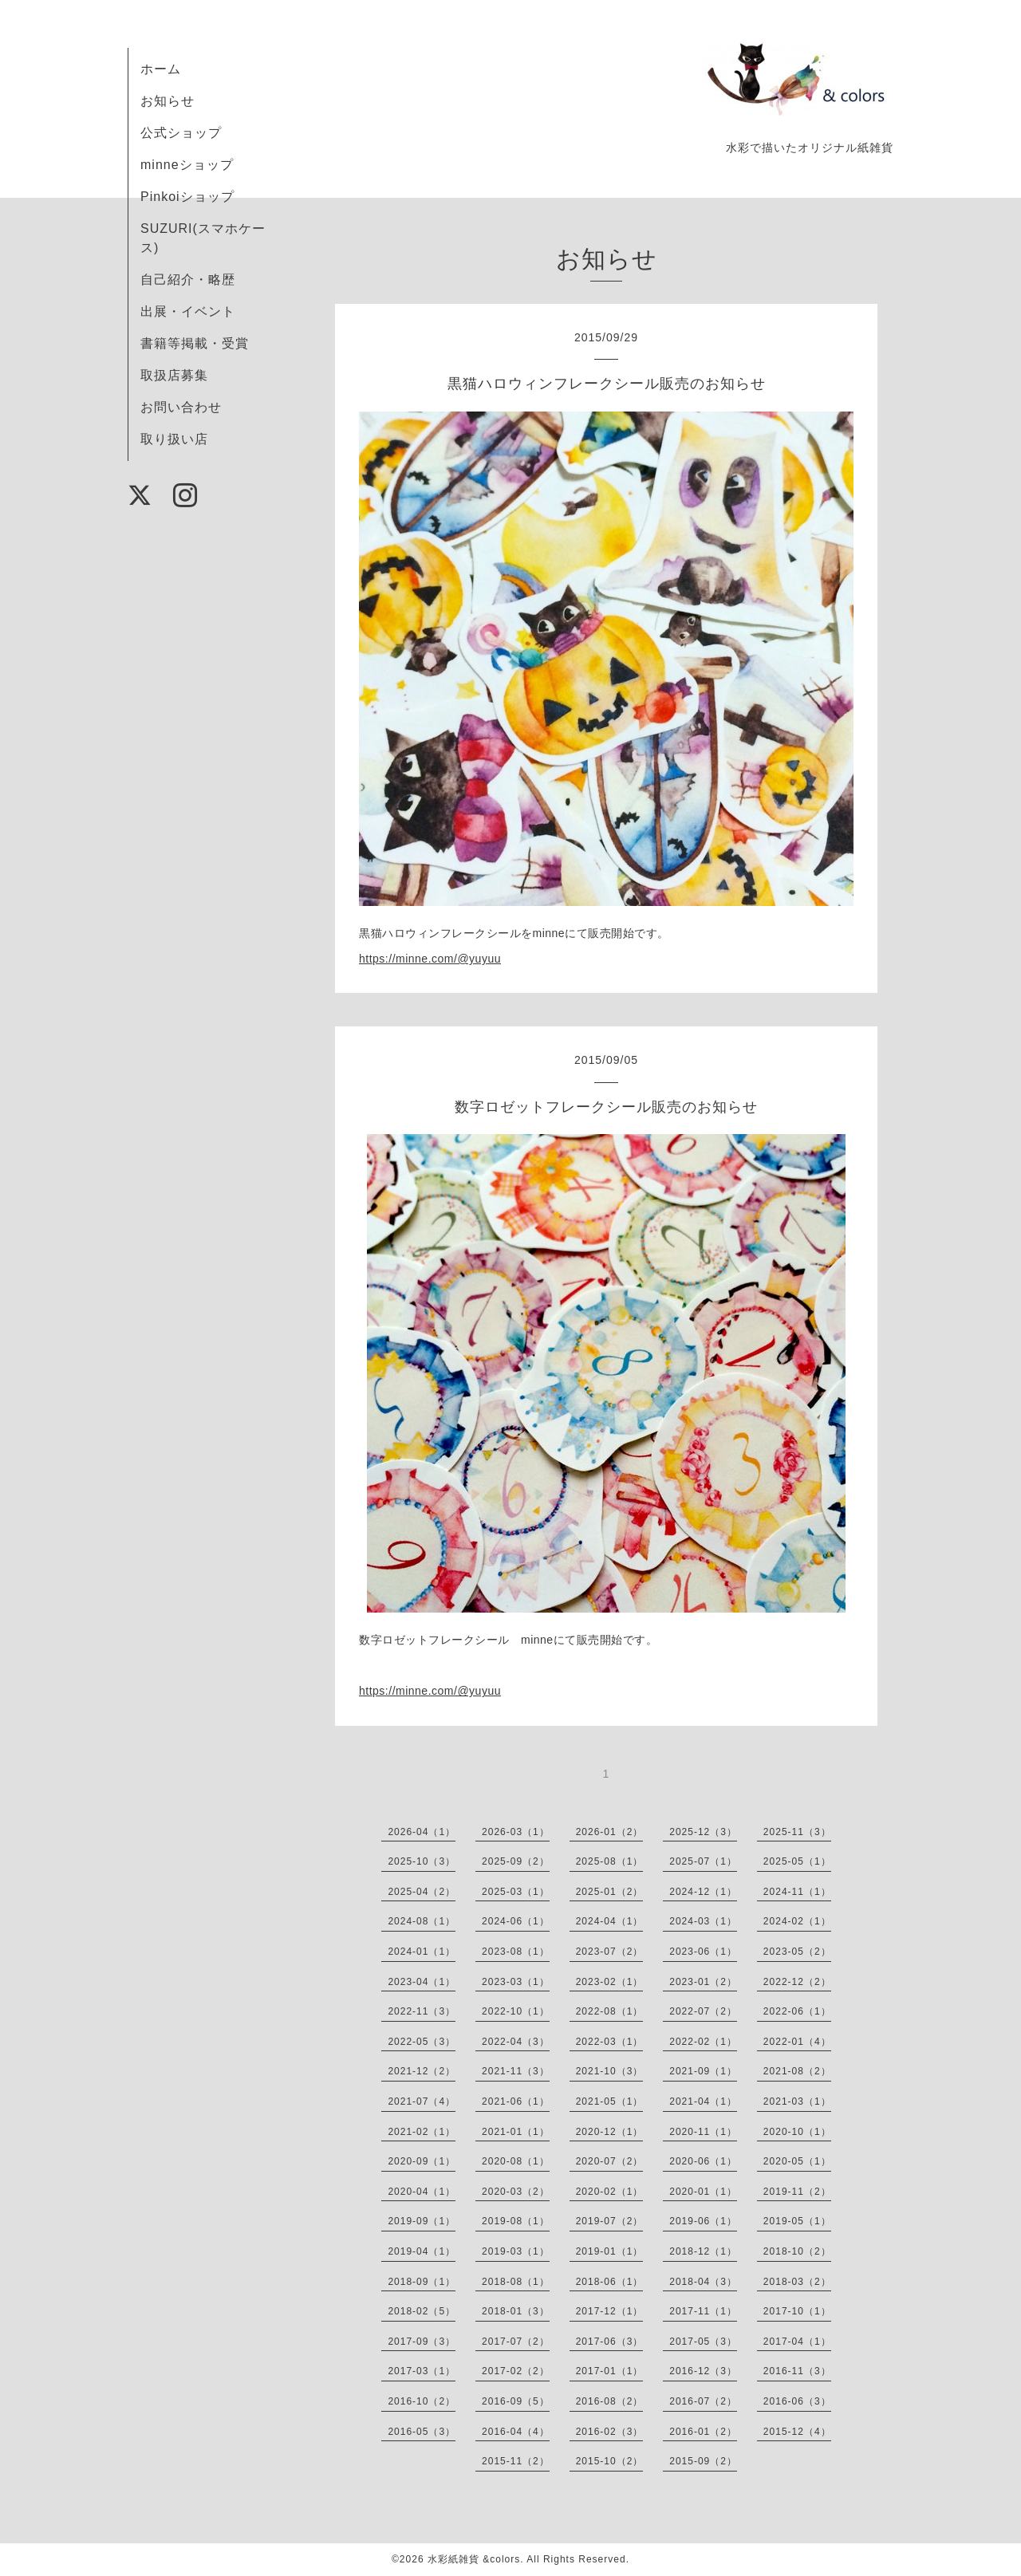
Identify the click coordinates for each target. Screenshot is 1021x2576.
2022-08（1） (610, 2011)
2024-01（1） (421, 1951)
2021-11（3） (516, 2071)
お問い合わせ (181, 407)
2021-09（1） (703, 2071)
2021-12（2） (421, 2071)
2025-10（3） (421, 1861)
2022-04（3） (516, 2041)
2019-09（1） (421, 2221)
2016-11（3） (797, 2371)
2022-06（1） (797, 2011)
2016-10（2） (421, 2401)
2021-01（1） (516, 2131)
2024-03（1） (703, 1921)
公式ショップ (181, 133)
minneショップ (187, 164)
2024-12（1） (703, 1891)
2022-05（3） (421, 2041)
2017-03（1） (421, 2371)
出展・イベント (187, 311)
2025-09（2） (516, 1861)
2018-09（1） (421, 2281)
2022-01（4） (797, 2041)
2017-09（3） (421, 2341)
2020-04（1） (421, 2191)
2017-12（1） (610, 2311)
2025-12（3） (703, 1831)
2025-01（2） (610, 1891)
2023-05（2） (797, 1951)
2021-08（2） (797, 2071)
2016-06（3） (797, 2401)
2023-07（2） (610, 1951)
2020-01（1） (703, 2191)
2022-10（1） (516, 2011)
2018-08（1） (516, 2281)
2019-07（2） (610, 2221)
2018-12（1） (703, 2251)
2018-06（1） (610, 2281)
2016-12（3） (703, 2371)
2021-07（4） (421, 2101)
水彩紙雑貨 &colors (474, 2559)
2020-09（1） (421, 2161)
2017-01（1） (610, 2371)
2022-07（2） (703, 2011)
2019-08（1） (516, 2221)
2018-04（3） (703, 2281)
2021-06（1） (516, 2101)
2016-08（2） (610, 2401)
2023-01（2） (703, 1981)
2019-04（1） (421, 2251)
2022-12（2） (797, 1981)
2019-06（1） (703, 2221)
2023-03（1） (516, 1981)
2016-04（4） (516, 2431)
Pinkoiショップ (187, 196)
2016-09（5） (516, 2401)
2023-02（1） (610, 1981)
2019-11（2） (797, 2191)
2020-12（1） (610, 2131)
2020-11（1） (703, 2131)
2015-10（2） (610, 2461)
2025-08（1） (610, 1861)
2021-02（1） (421, 2131)
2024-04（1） (610, 1921)
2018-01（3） (516, 2311)
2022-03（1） (610, 2041)
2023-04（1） (421, 1981)
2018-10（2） (797, 2251)
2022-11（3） (421, 2011)
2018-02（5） (421, 2311)
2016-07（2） (703, 2401)
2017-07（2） (516, 2341)
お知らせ (167, 101)
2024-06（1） (516, 1921)
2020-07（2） (610, 2161)
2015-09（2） (703, 2461)
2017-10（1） (797, 2311)
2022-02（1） (703, 2041)
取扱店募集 (174, 375)
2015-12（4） (797, 2431)
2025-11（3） (797, 1831)
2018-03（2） (797, 2281)
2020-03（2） (516, 2191)
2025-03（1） (516, 1891)
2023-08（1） (516, 1951)
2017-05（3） (703, 2341)
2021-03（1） (797, 2101)
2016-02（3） (610, 2431)
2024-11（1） (797, 1891)
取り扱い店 (174, 439)
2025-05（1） (797, 1861)
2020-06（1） (703, 2161)
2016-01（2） (703, 2431)
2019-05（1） (797, 2221)
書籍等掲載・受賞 (194, 343)
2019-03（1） (516, 2251)
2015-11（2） (516, 2461)
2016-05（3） (421, 2431)
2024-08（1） (421, 1921)
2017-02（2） (516, 2371)
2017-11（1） (703, 2311)
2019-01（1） (610, 2251)
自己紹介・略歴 (187, 279)
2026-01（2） (610, 1831)
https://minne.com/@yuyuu (430, 958)
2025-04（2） (421, 1891)
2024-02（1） (797, 1921)
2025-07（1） (703, 1861)
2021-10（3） (610, 2071)
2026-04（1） (421, 1831)
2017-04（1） (797, 2341)
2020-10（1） (797, 2131)
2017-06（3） (610, 2341)
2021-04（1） (703, 2101)
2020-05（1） (797, 2161)
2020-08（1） (516, 2161)
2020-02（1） (610, 2191)
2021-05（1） (610, 2101)
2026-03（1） (516, 1831)
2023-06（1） (703, 1951)
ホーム (160, 69)
